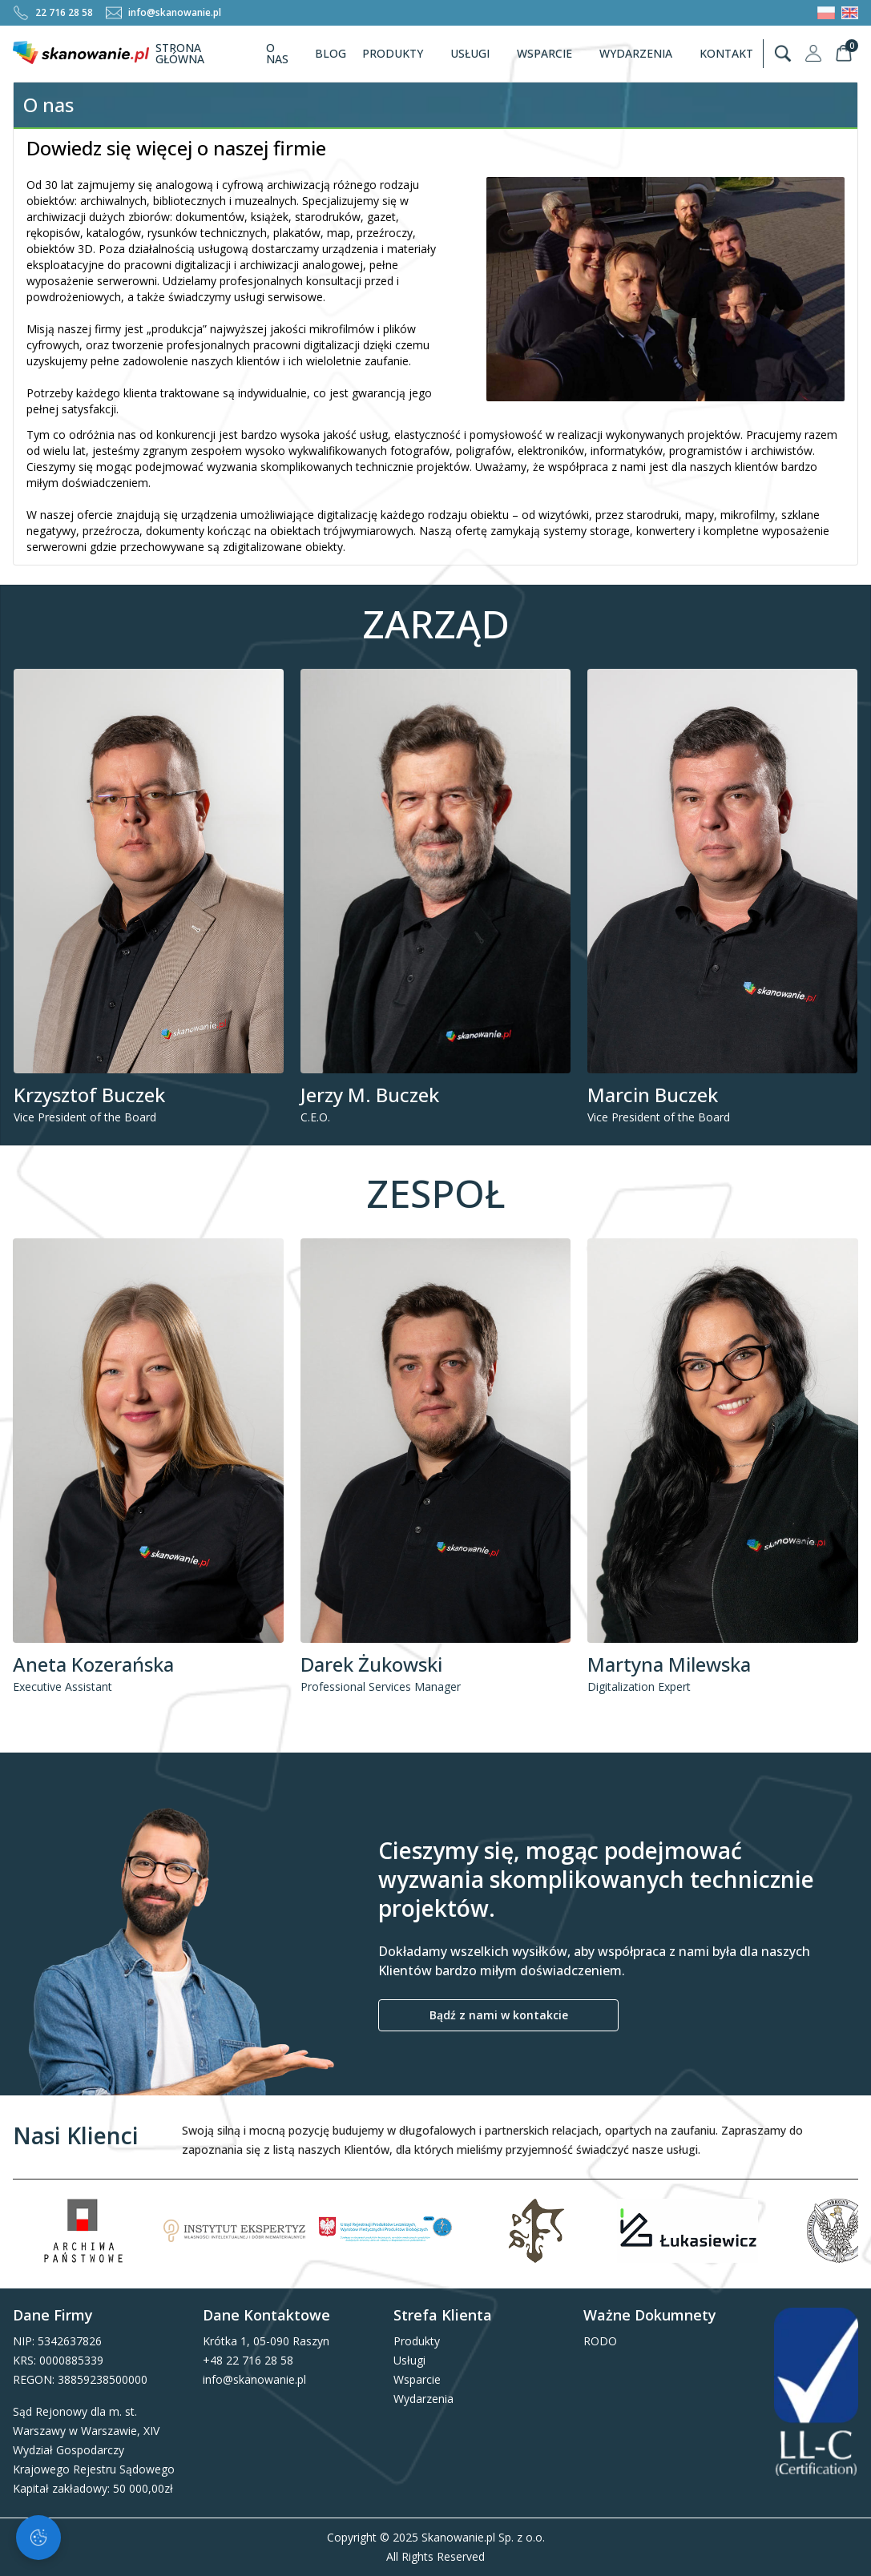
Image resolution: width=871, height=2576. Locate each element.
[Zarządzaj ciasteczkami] (38, 2537)
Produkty (400, 53)
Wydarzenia (643, 53)
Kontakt (726, 53)
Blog (330, 53)
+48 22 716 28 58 (248, 2360)
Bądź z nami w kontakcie (498, 2015)
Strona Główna (179, 53)
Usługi (477, 53)
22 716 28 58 (53, 13)
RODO (600, 2341)
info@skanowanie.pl (163, 13)
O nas (277, 53)
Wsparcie (552, 53)
